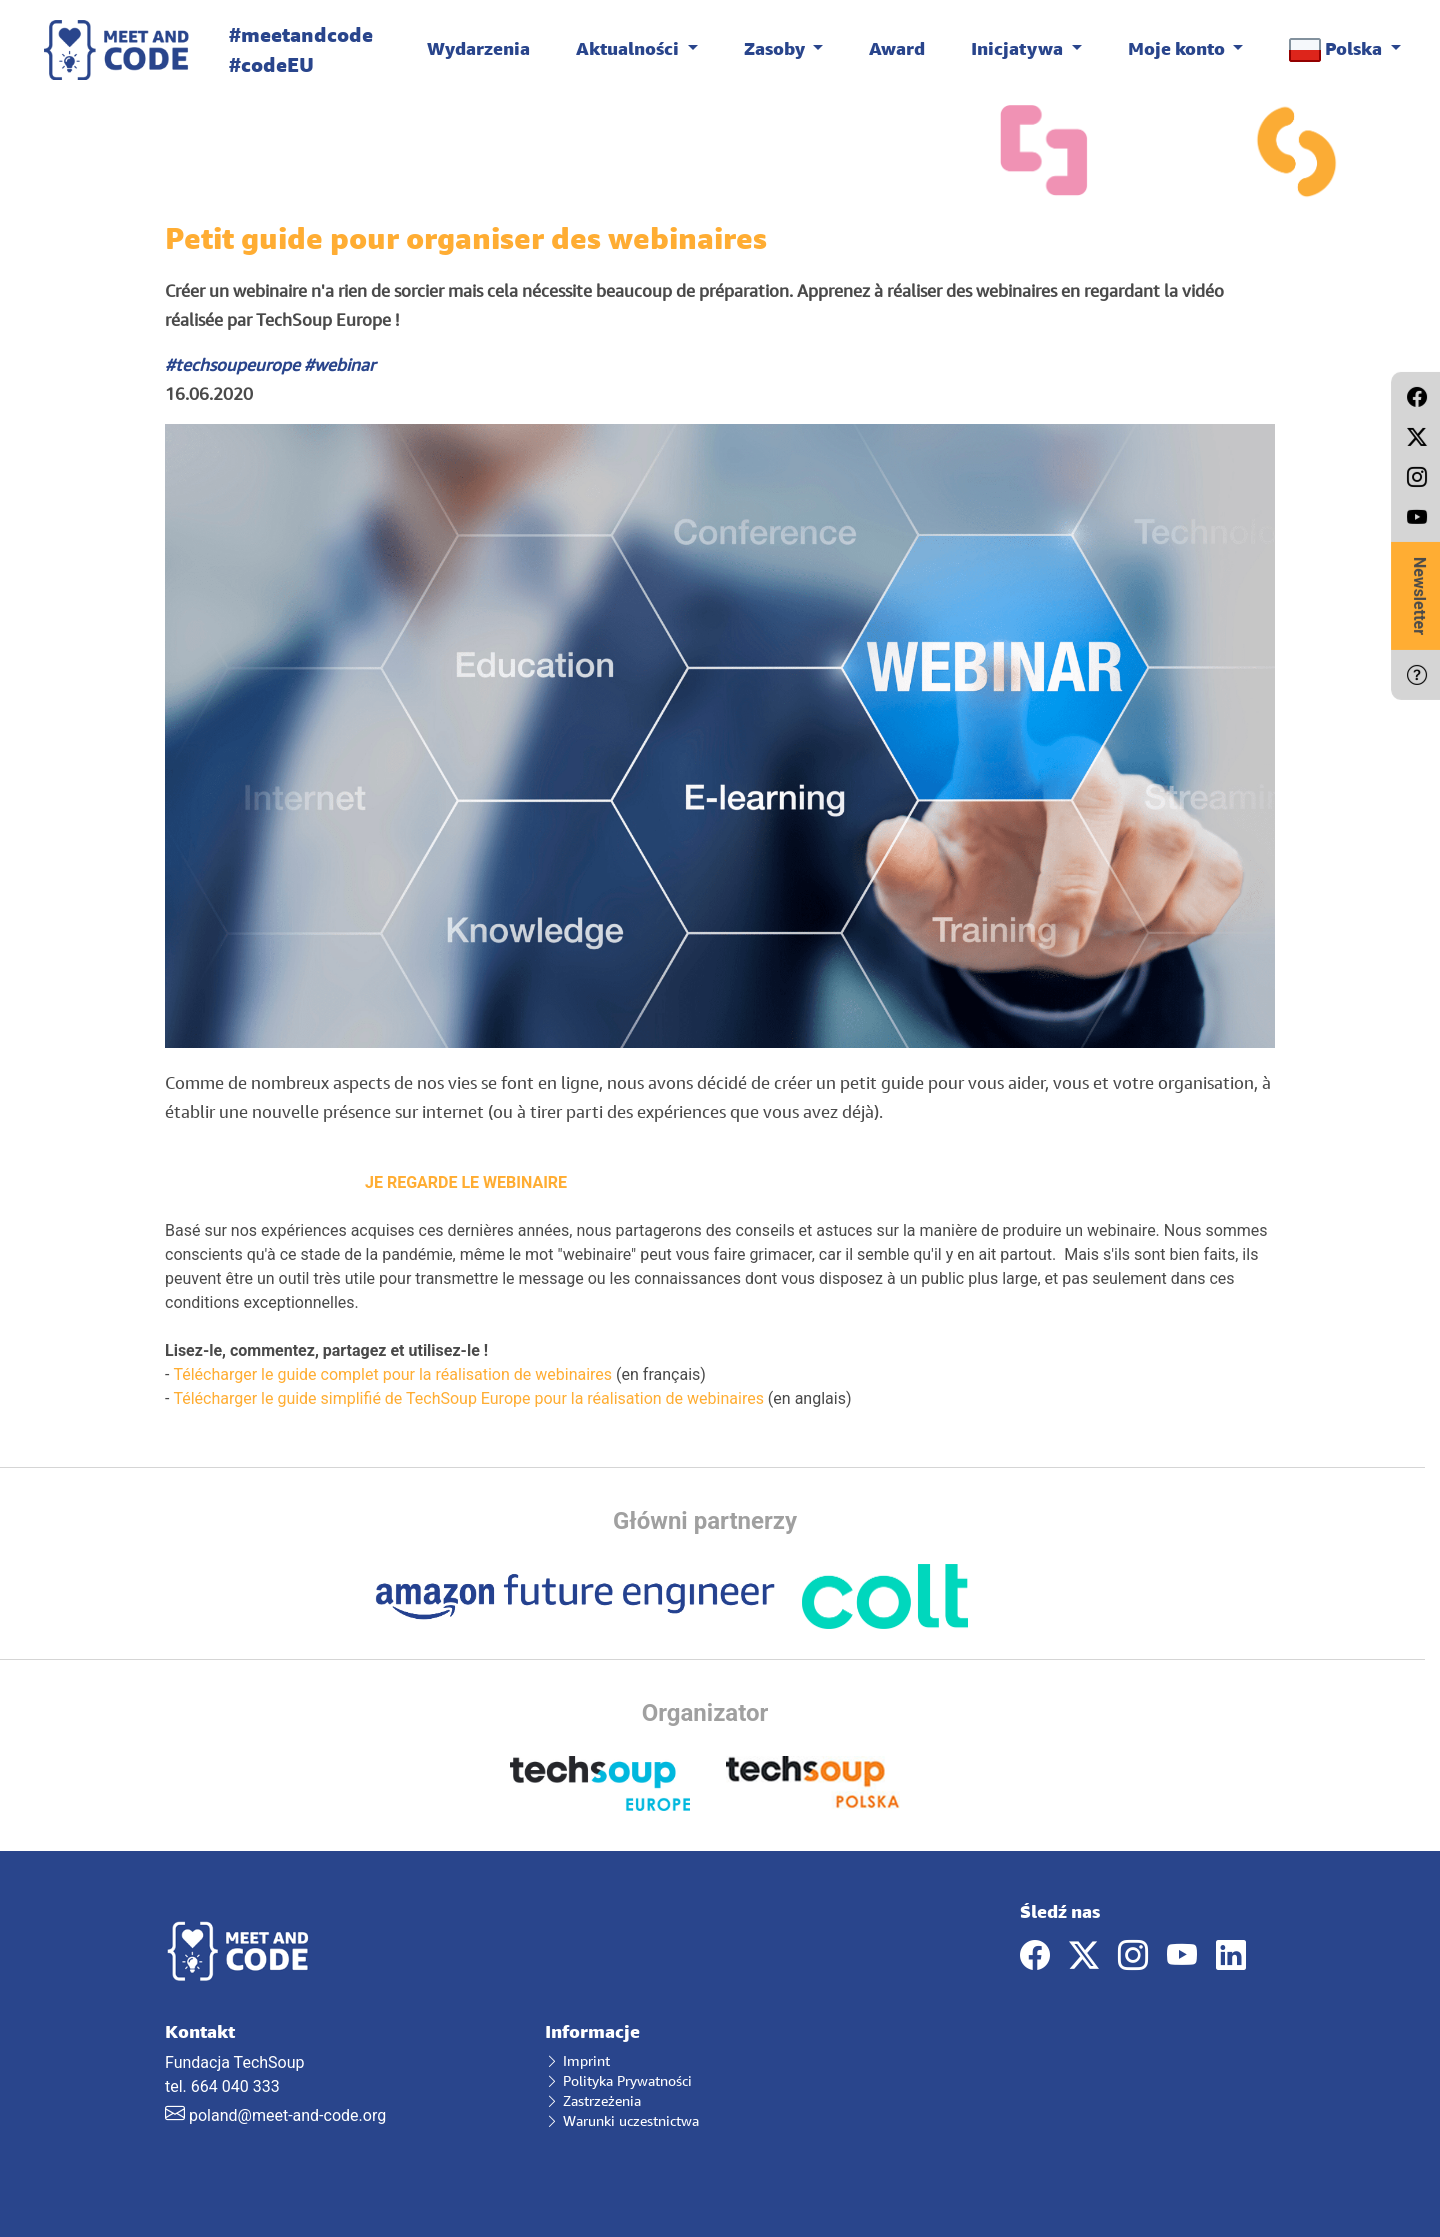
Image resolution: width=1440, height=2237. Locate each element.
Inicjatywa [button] (1019, 48)
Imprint (577, 2060)
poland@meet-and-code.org (287, 2115)
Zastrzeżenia (593, 2100)
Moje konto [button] (1178, 48)
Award (897, 48)
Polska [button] (1337, 49)
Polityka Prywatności (618, 2080)
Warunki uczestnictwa (622, 2120)
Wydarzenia (478, 48)
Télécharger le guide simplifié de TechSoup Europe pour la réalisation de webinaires (468, 1398)
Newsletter (1419, 596)
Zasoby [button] (776, 48)
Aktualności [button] (629, 48)
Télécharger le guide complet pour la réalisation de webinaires (392, 1374)
